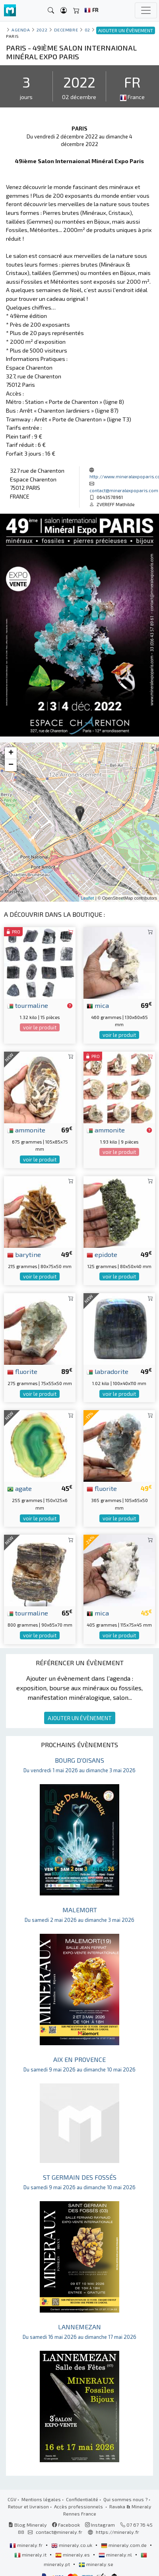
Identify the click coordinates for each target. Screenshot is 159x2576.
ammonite (26, 1130)
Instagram (100, 2524)
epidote (102, 1254)
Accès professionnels (79, 2506)
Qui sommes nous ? (125, 2499)
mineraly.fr (27, 2545)
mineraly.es (73, 2554)
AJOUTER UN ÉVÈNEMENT (80, 1718)
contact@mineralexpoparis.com (123, 490)
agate (19, 1488)
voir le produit (39, 1027)
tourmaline (27, 1005)
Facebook (66, 2524)
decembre (66, 29)
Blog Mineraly (27, 2524)
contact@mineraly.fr (59, 2532)
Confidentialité (82, 2499)
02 (87, 29)
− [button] (11, 765)
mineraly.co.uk (72, 2545)
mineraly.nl (116, 2554)
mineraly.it (31, 2554)
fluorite (22, 1371)
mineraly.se (96, 2564)
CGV (12, 2499)
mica (98, 1005)
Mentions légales (41, 2499)
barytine (24, 1254)
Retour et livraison (28, 2506)
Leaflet (87, 898)
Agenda (21, 29)
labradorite (107, 1371)
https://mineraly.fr (117, 2532)
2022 (42, 29)
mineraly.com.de (124, 2545)
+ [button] (11, 753)
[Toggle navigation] (146, 10)
